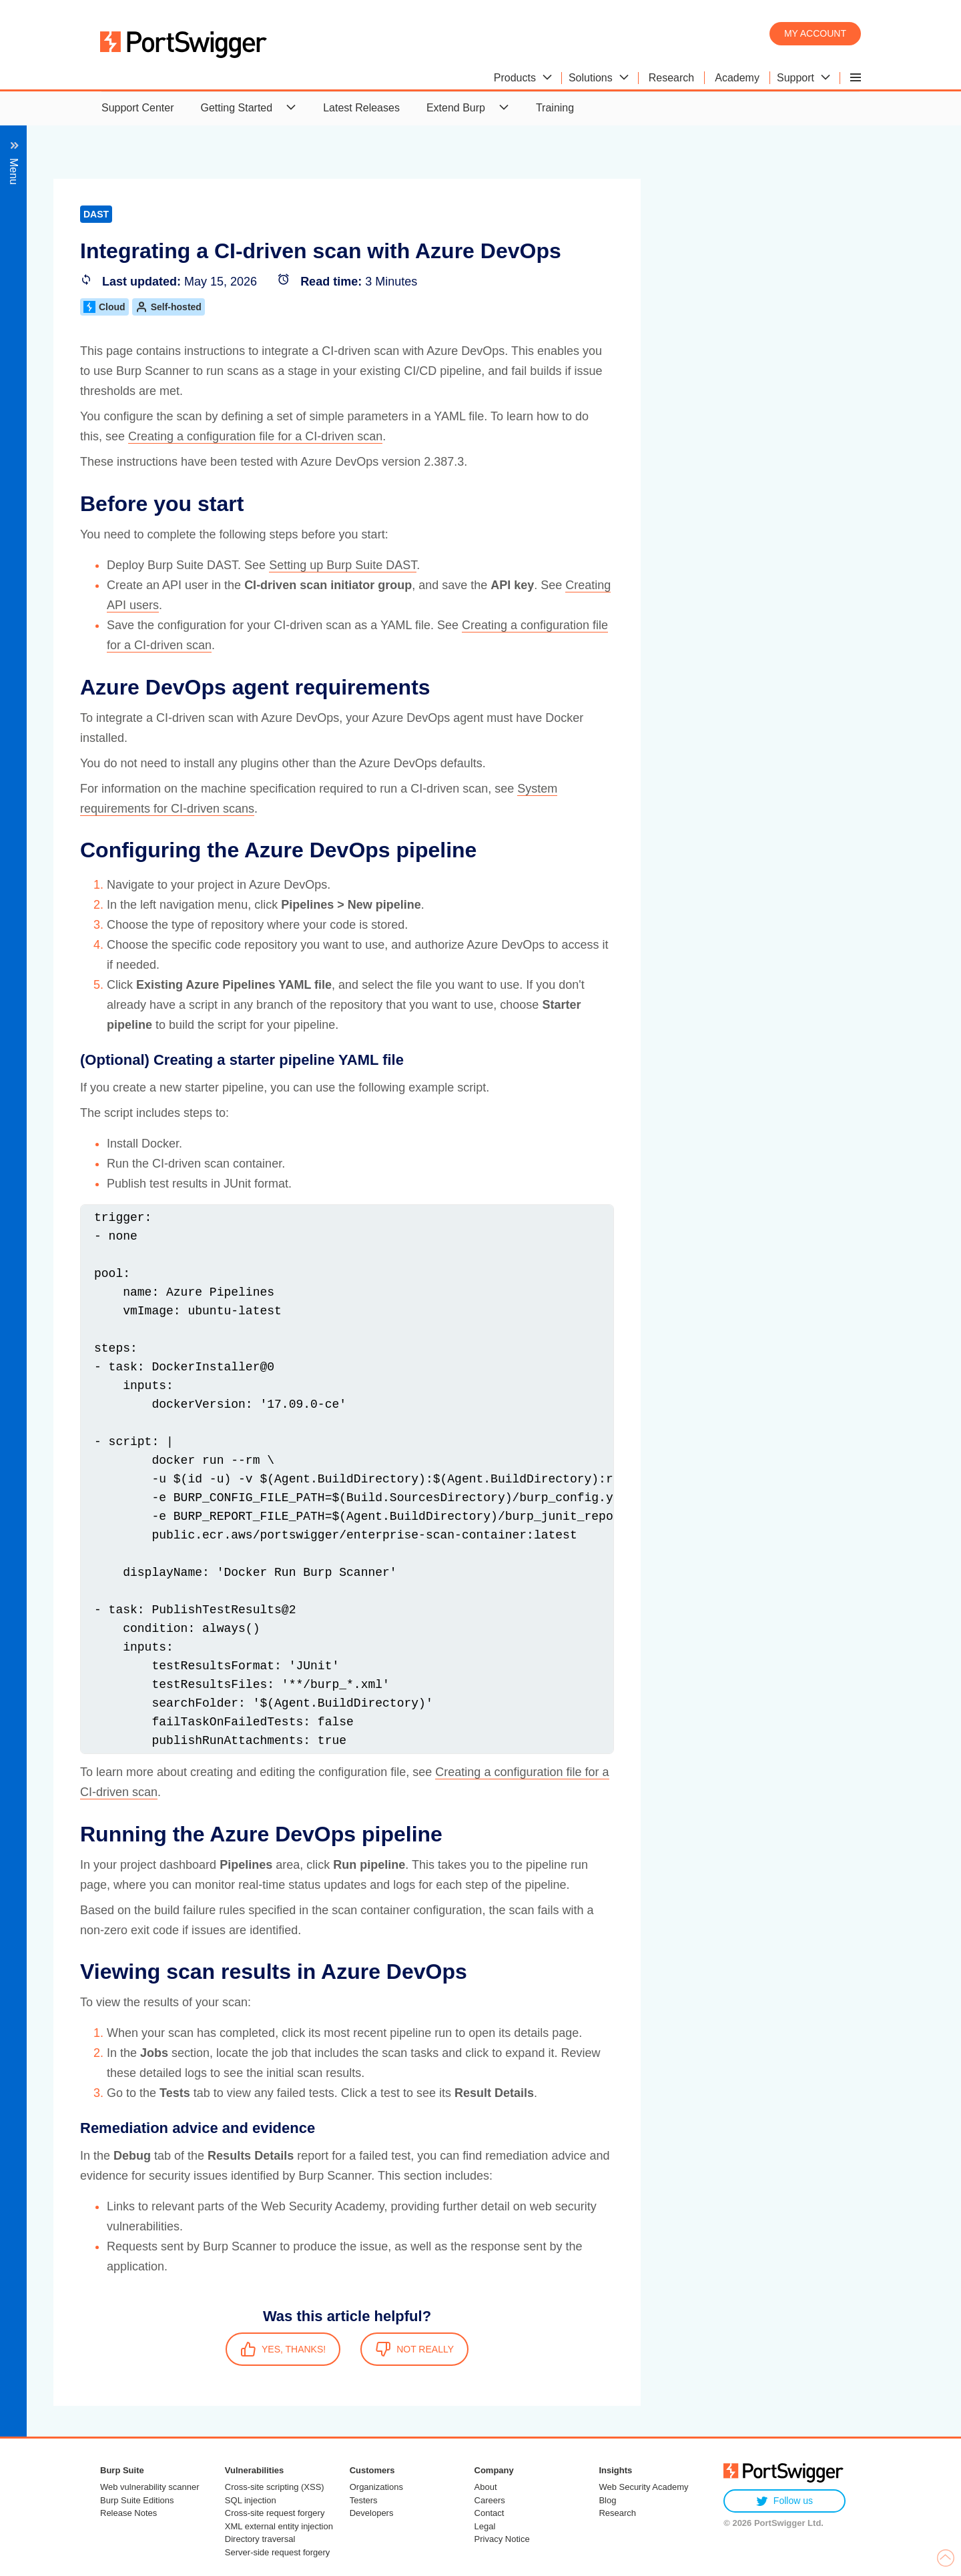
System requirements (111, 557)
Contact (489, 2513)
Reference (59, 989)
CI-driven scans (85, 509)
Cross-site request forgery (275, 2513)
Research (617, 2513)
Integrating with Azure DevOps (147, 653)
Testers (364, 2500)
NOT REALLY (708, 2349)
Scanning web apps (81, 293)
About (485, 2487)
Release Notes (128, 2513)
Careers (489, 2500)
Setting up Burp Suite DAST (636, 565)
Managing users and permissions (113, 269)
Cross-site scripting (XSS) (274, 2487)
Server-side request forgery (277, 2552)
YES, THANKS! (576, 2349)
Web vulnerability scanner (150, 2487)
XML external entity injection (279, 2526)
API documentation (80, 965)
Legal (485, 2526)
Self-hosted (462, 307)
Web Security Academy (643, 2487)
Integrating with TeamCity (134, 749)
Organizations (376, 2487)
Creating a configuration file (126, 581)
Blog (607, 2500)
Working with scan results (95, 389)
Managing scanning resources (106, 437)
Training (555, 107)
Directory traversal (260, 2539)
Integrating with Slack (85, 821)
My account (815, 33)
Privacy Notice (502, 2539)
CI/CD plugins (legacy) (101, 773)
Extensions (61, 917)
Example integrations (111, 629)
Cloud (398, 307)
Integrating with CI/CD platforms (110, 485)
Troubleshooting (73, 941)
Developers (372, 2513)
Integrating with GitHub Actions (148, 677)
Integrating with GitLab (128, 701)
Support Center (137, 107)
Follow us (784, 2501)
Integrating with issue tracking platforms (128, 797)
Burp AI (52, 413)
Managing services (79, 869)
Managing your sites (82, 341)
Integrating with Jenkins (130, 725)
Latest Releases (361, 107)
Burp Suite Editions (137, 2500)
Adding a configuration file (122, 605)
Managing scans (74, 365)
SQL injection (250, 2500)
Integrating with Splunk (89, 845)
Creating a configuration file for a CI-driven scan (549, 436)
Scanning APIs (69, 317)
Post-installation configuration (104, 461)
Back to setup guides (94, 220)
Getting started (96, 533)
